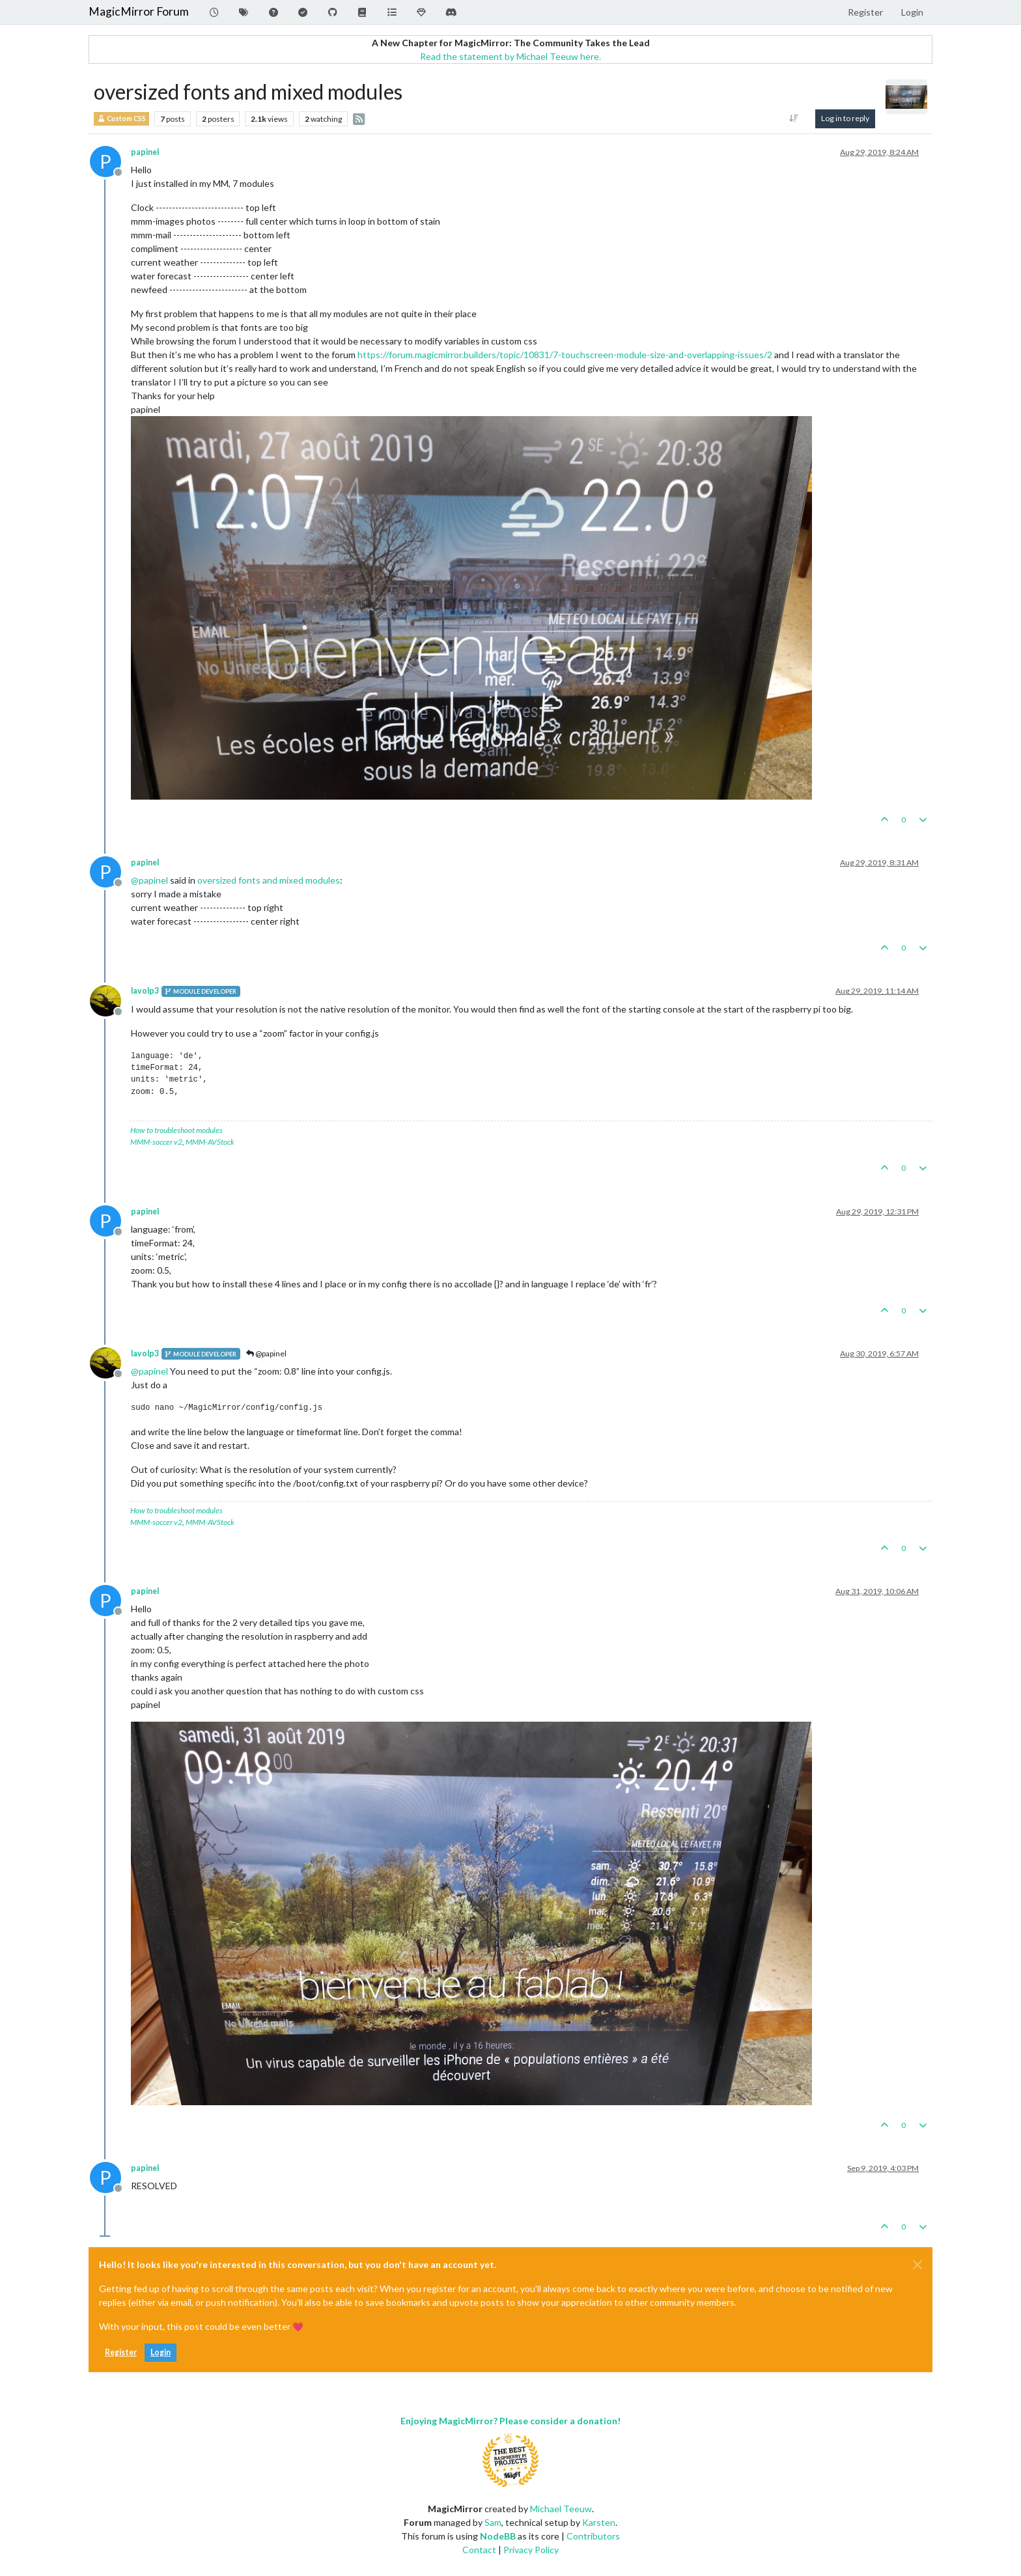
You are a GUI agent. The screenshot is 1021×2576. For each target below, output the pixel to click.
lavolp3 (145, 991)
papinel (145, 152)
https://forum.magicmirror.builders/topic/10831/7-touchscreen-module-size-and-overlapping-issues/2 (564, 354)
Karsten (598, 2522)
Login (160, 2352)
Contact (479, 2549)
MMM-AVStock (210, 1142)
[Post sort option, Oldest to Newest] (794, 118)
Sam (492, 2522)
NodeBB (498, 2535)
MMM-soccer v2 (156, 1142)
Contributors (593, 2535)
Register (121, 2352)
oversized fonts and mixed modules (268, 880)
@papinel (266, 1353)
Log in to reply (845, 118)
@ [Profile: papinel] (149, 880)
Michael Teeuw (561, 2508)
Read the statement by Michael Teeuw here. (510, 56)
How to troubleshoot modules (176, 1130)
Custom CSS (121, 119)
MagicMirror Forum (139, 11)
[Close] (917, 2264)
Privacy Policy (531, 2549)
